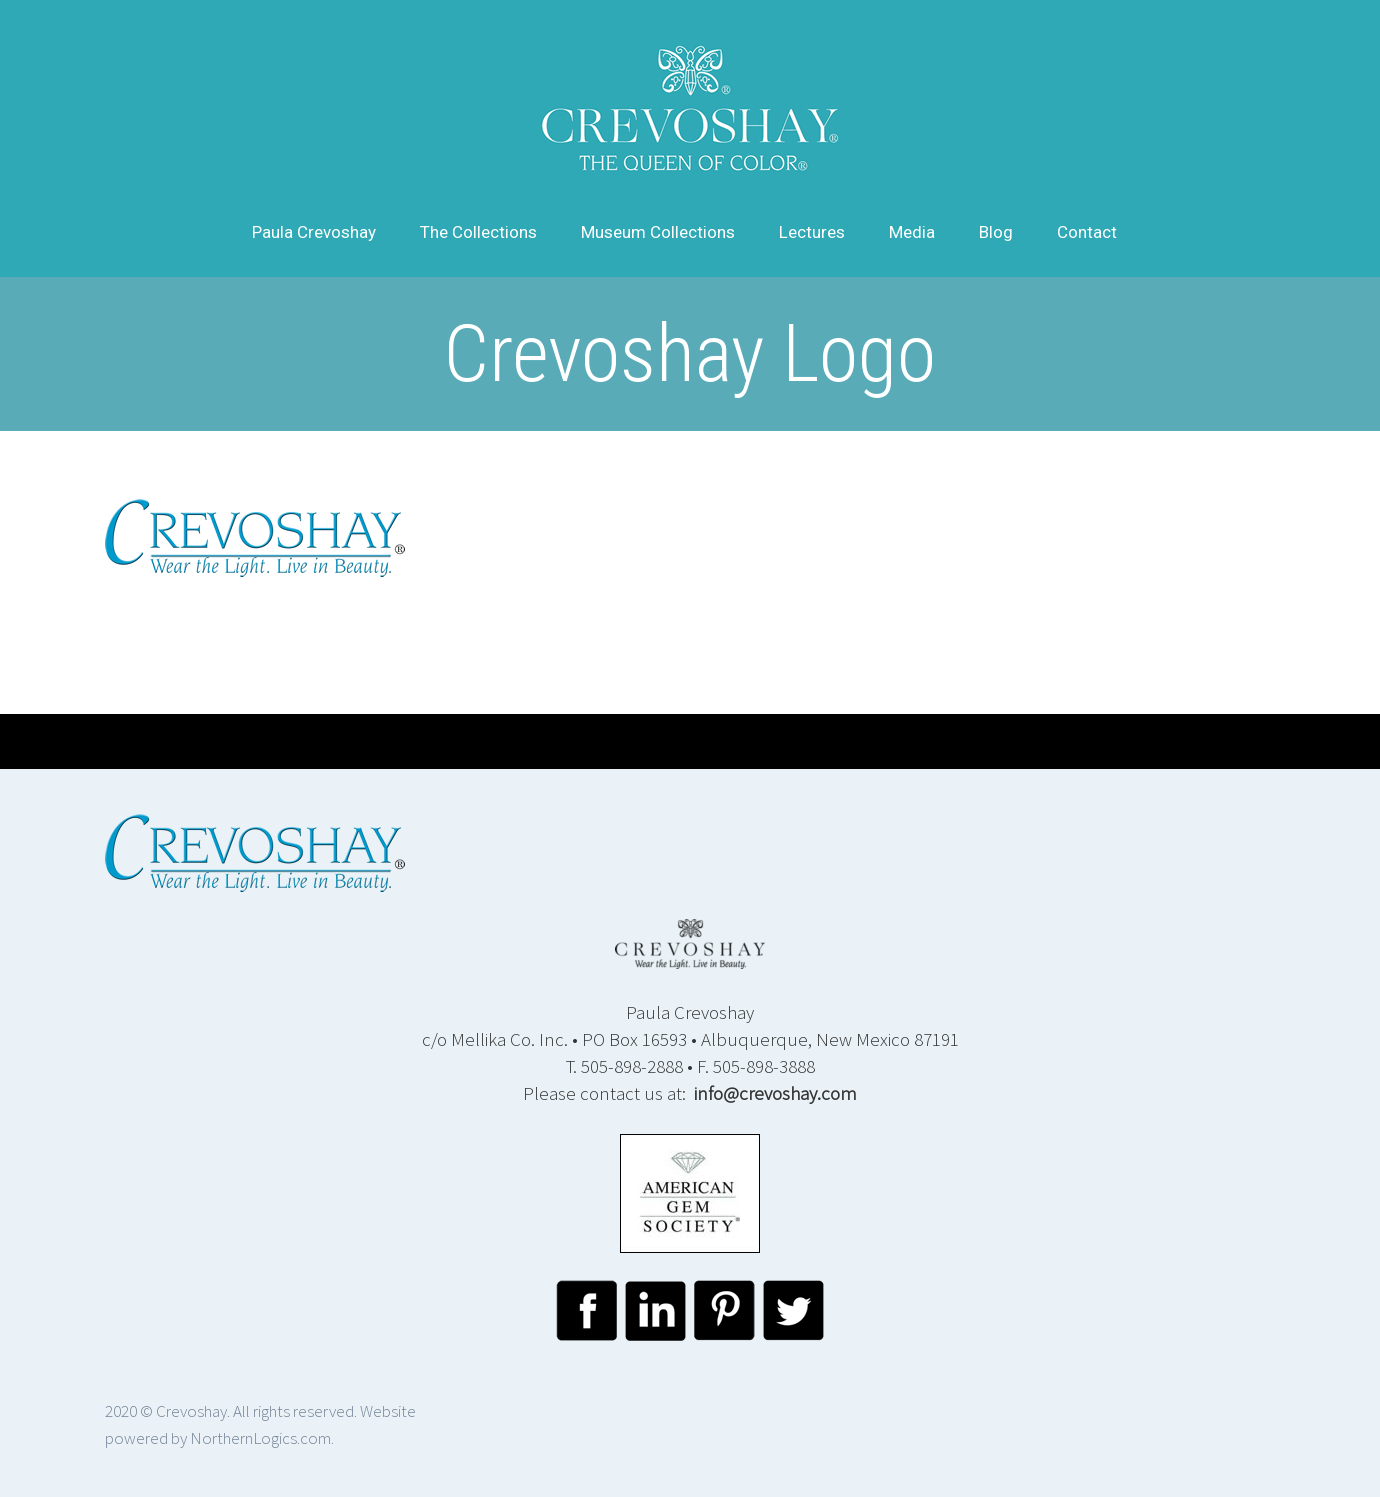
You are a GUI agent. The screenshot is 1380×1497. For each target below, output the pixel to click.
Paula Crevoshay (314, 232)
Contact (1087, 232)
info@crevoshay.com (775, 1093)
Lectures (812, 232)
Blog (996, 232)
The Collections (478, 232)
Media (912, 232)
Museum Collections (658, 232)
